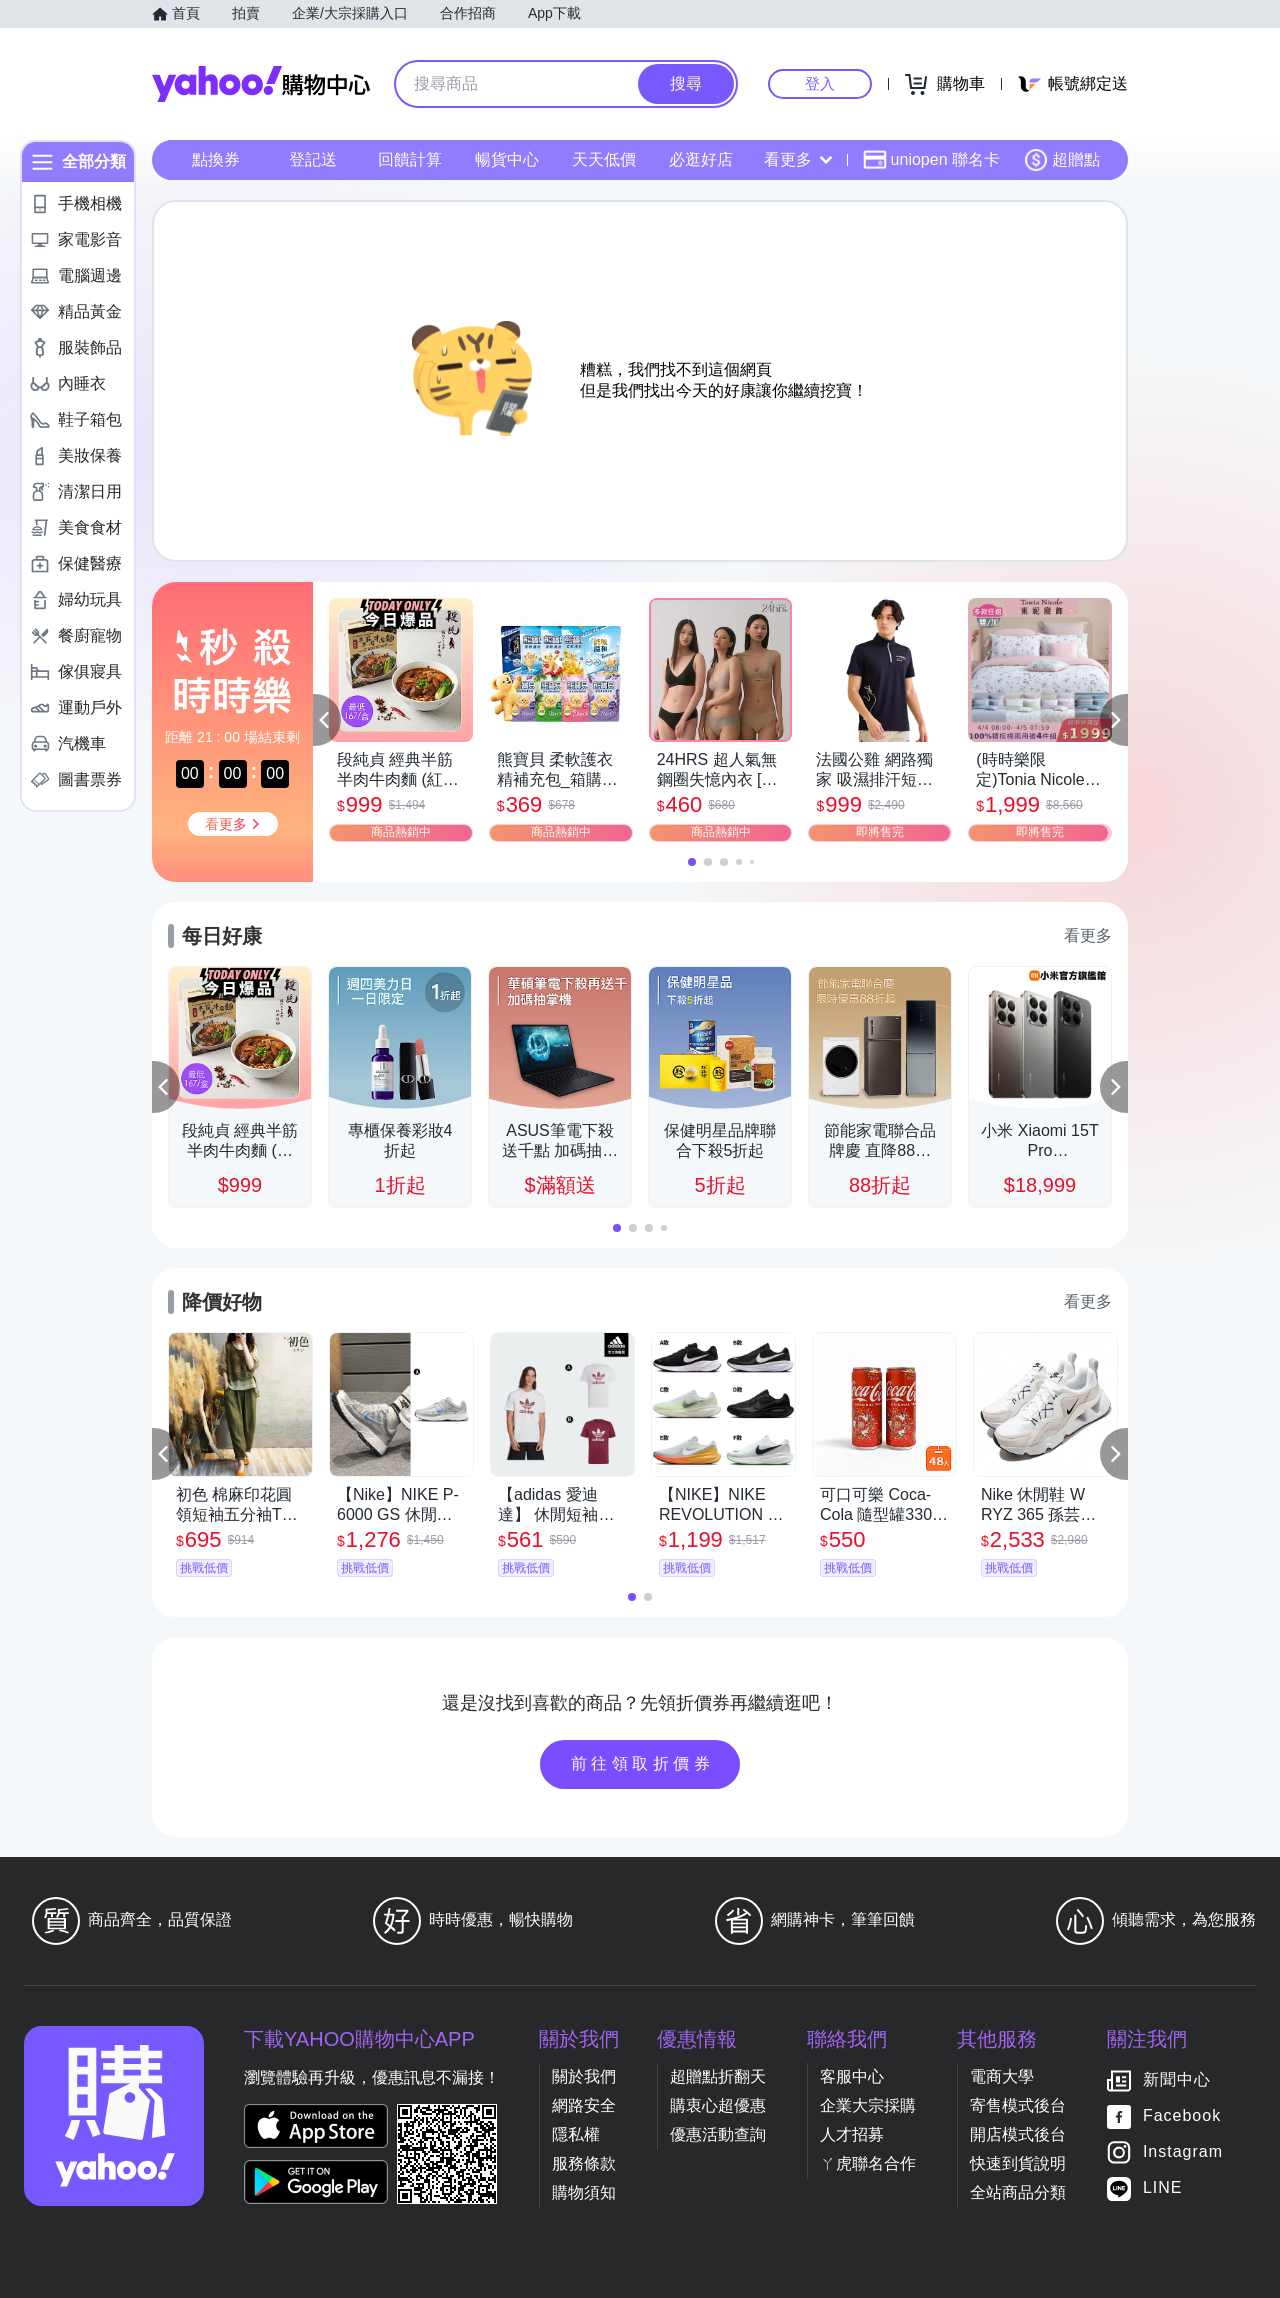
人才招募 (852, 2134)
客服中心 (852, 2076)
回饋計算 (410, 159)
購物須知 (584, 2192)
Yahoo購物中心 (261, 84)
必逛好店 (701, 159)
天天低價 (604, 159)
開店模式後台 (1018, 2134)
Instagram (1183, 2151)
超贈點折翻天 (718, 2076)
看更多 (798, 159)
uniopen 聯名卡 (931, 160)
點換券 (216, 159)
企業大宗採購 (868, 2105)
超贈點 (1062, 160)
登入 (820, 83)
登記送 (313, 159)
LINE (1163, 2187)
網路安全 (584, 2105)
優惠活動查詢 (718, 2134)
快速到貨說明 (1018, 2163)
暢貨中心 (507, 159)
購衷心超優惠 (718, 2105)
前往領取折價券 (643, 1763)
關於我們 (584, 2076)
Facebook (1182, 2115)
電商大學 (1002, 2076)
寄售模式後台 (1018, 2105)
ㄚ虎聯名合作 (868, 2163)
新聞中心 (1177, 2079)
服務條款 (584, 2163)
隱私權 (576, 2134)
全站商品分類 (1018, 2192)
